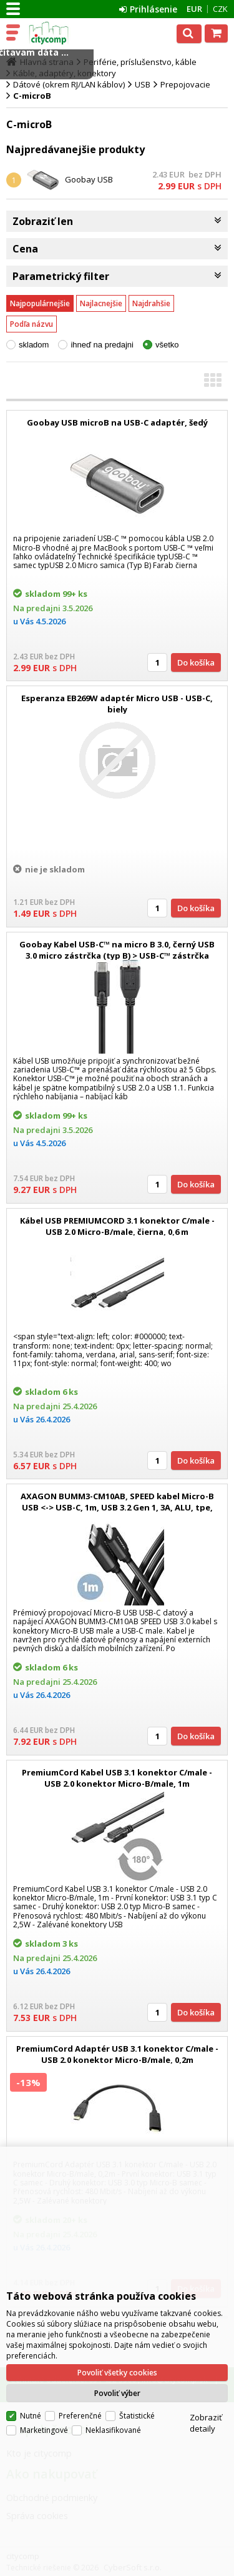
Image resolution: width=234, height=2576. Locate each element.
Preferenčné (80, 2415)
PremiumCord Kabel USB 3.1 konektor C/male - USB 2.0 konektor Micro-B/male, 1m (117, 1778)
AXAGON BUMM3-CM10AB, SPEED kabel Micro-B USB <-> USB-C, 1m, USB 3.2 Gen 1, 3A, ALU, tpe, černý (117, 1507)
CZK (220, 8)
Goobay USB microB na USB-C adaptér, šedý (117, 422)
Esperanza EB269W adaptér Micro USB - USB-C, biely (117, 703)
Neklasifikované (113, 2430)
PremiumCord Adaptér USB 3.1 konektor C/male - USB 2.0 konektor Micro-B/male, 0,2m (117, 2054)
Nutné (30, 2415)
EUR (194, 8)
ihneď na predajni (102, 344)
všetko (167, 344)
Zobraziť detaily (206, 2423)
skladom (34, 344)
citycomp (63, 33)
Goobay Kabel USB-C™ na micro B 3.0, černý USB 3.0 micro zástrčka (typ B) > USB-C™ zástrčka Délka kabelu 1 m (117, 955)
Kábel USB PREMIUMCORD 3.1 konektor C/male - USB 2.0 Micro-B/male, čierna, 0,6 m (117, 1226)
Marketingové (44, 2430)
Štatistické (137, 2415)
